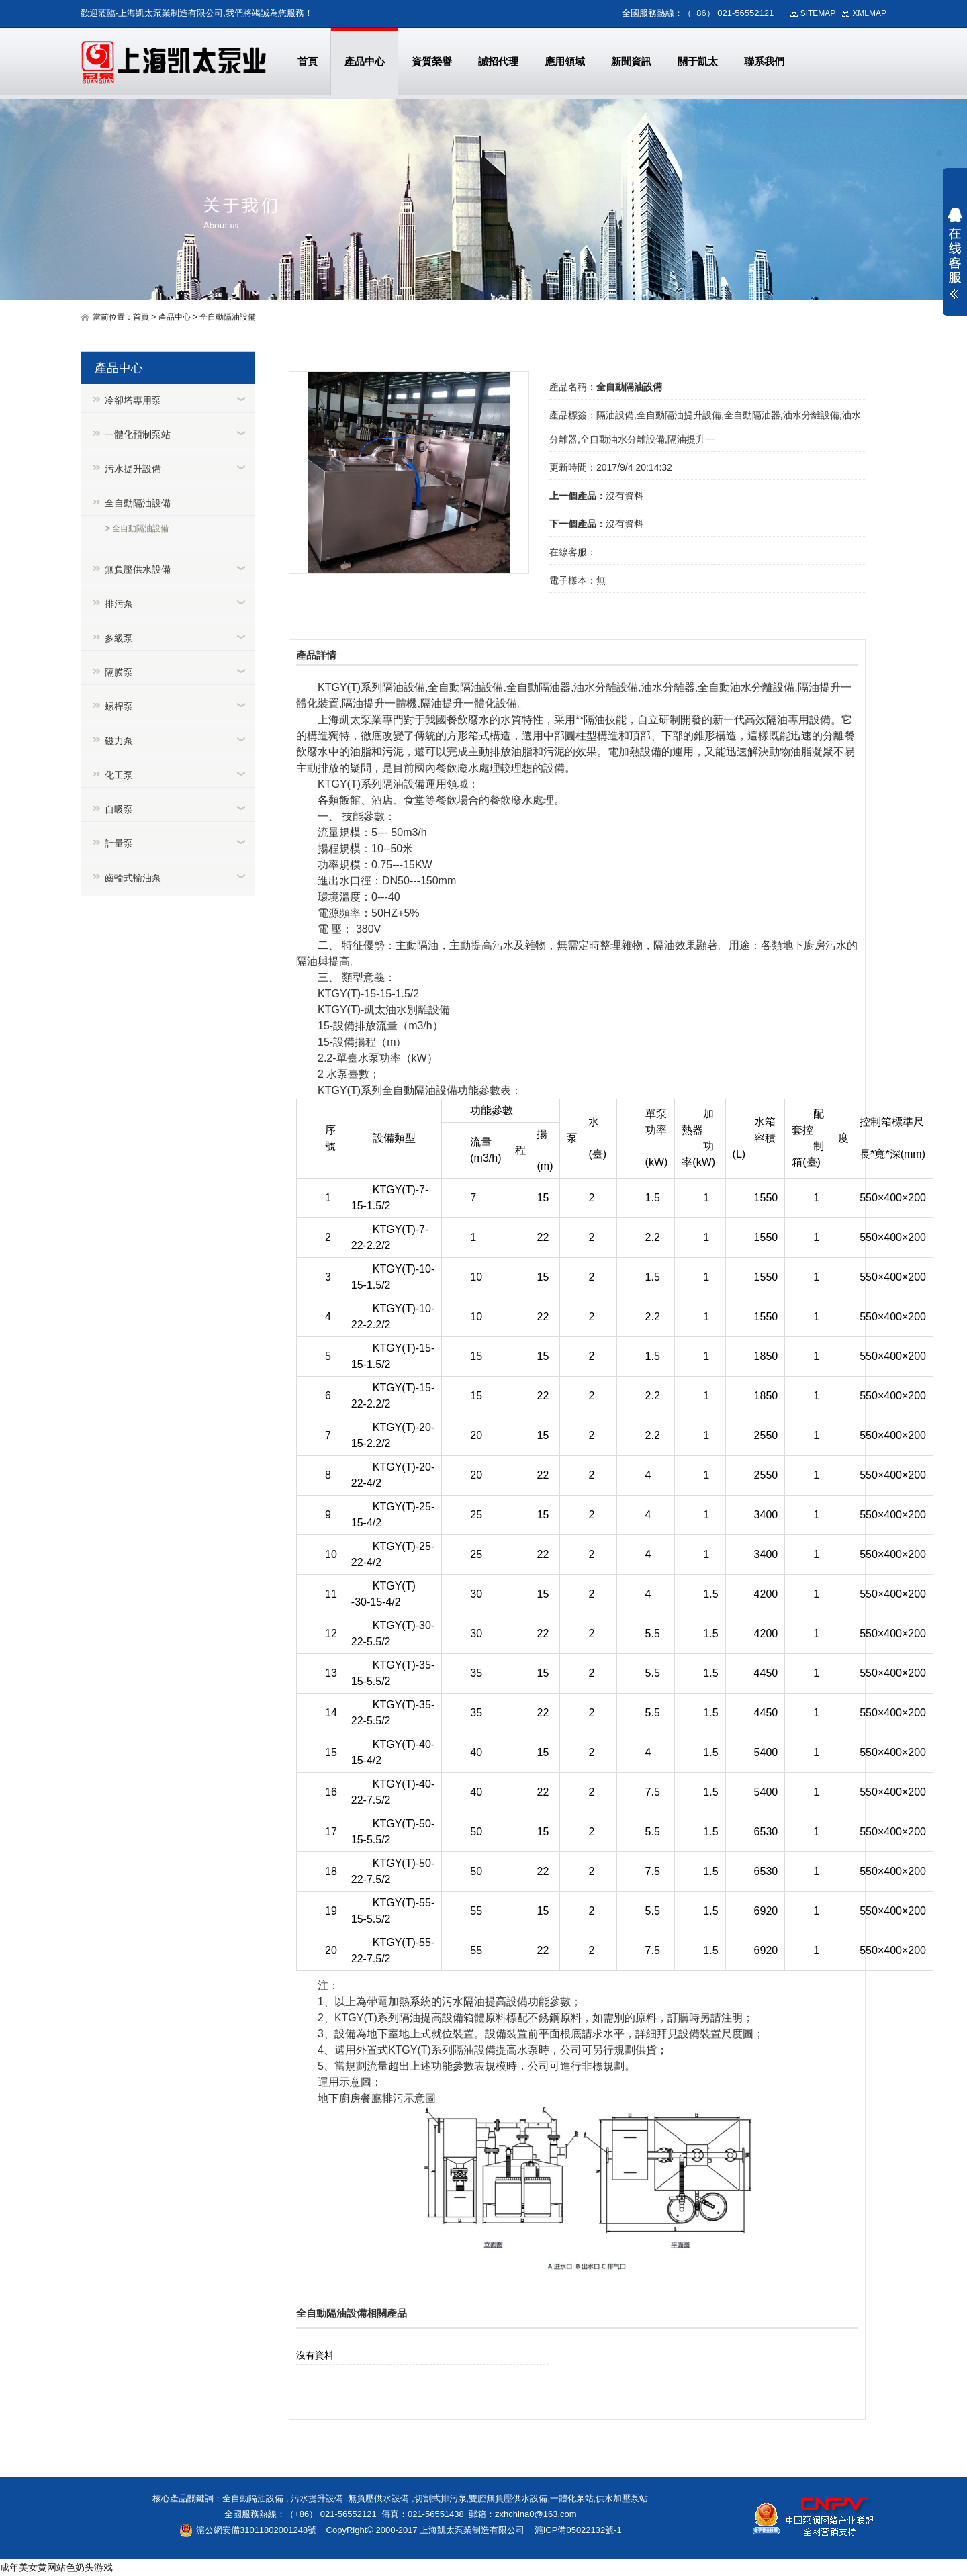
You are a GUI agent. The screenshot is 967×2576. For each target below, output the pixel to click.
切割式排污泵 (440, 2498)
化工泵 (119, 775)
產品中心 (174, 317)
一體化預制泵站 (138, 434)
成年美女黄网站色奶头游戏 (56, 2567)
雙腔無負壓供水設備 (508, 2498)
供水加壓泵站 (622, 2498)
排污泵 (119, 603)
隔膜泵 (119, 672)
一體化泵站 (572, 2498)
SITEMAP (818, 13)
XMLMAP (869, 13)
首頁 (141, 317)
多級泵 (119, 638)
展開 (955, 253)
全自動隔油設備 (227, 317)
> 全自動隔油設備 (137, 528)
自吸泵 (119, 809)
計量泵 (119, 843)
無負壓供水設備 (138, 569)
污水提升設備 (133, 468)
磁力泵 (119, 740)
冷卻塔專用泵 (133, 400)
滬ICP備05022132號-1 (578, 2530)
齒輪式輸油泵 (133, 877)
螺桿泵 (119, 706)
